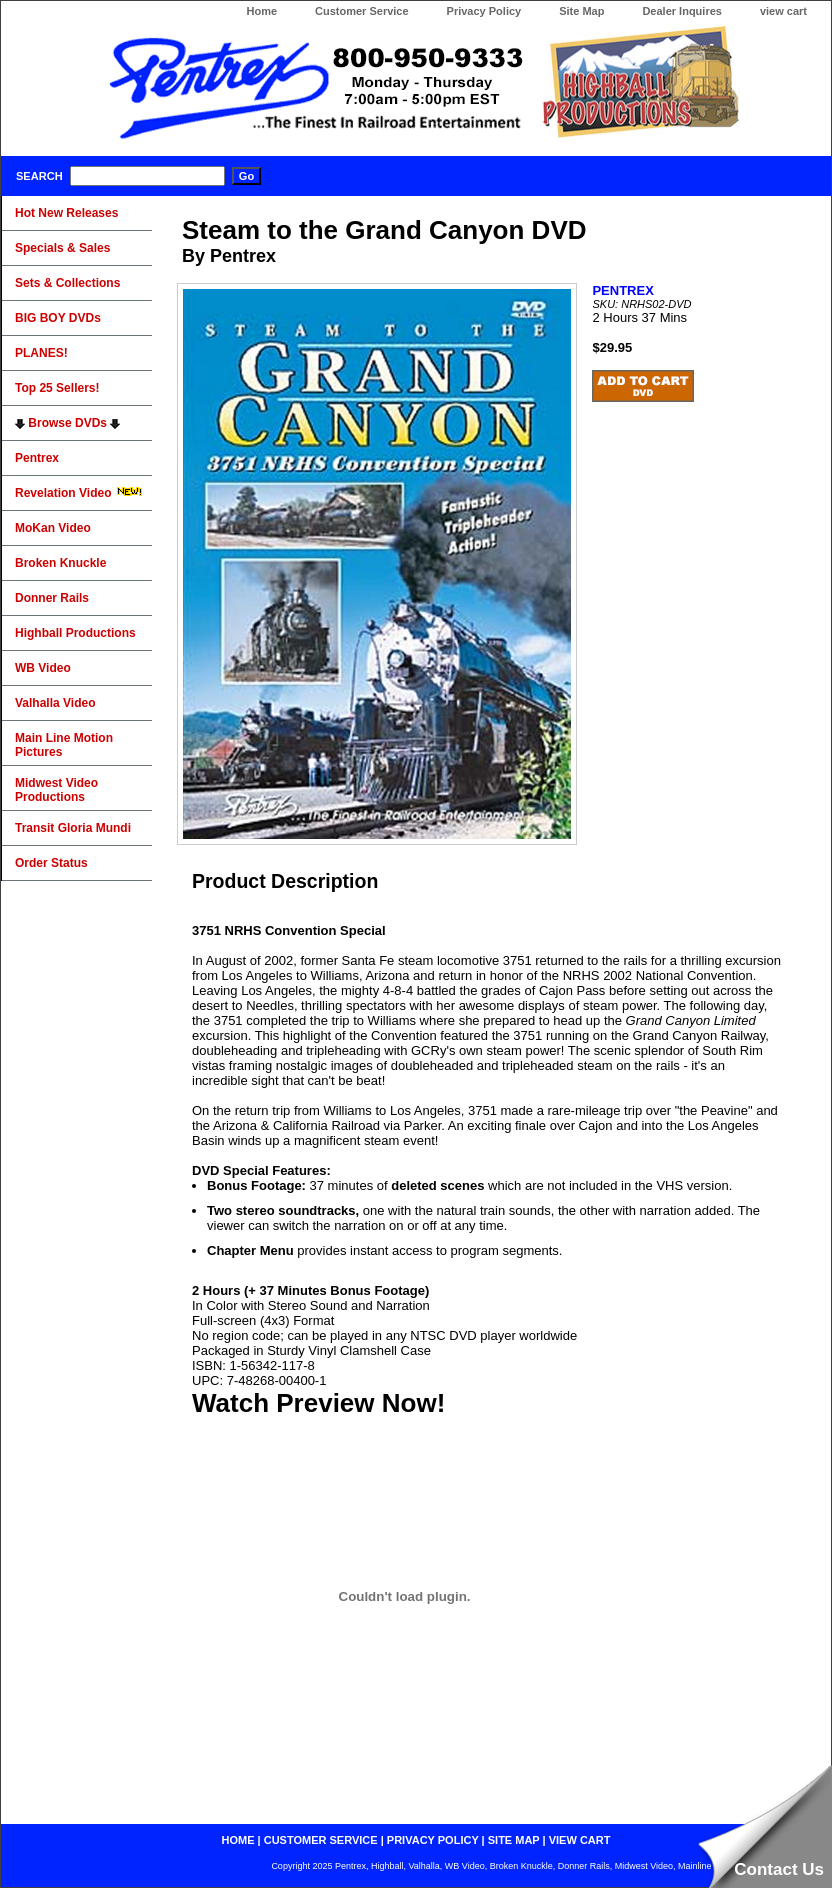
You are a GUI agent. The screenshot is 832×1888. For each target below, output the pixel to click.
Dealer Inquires (681, 11)
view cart (783, 11)
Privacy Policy (484, 11)
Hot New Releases (66, 213)
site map (514, 1840)
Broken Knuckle (60, 563)
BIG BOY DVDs (58, 318)
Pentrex (37, 458)
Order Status (51, 863)
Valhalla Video (55, 703)
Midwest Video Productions (56, 790)
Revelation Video (79, 493)
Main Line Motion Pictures (64, 745)
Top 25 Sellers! (57, 388)
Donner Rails (52, 598)
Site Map (581, 11)
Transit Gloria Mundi (73, 828)
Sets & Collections (67, 283)
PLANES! (41, 353)
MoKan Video (53, 528)
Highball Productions (75, 633)
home (238, 1840)
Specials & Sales (62, 248)
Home (261, 11)
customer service (321, 1840)
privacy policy (433, 1840)
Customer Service (362, 11)
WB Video (43, 668)
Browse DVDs (67, 423)
